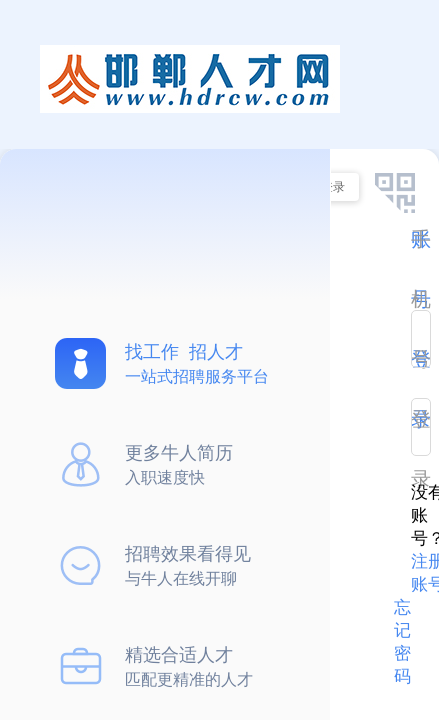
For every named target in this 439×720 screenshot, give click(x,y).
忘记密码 (402, 642)
